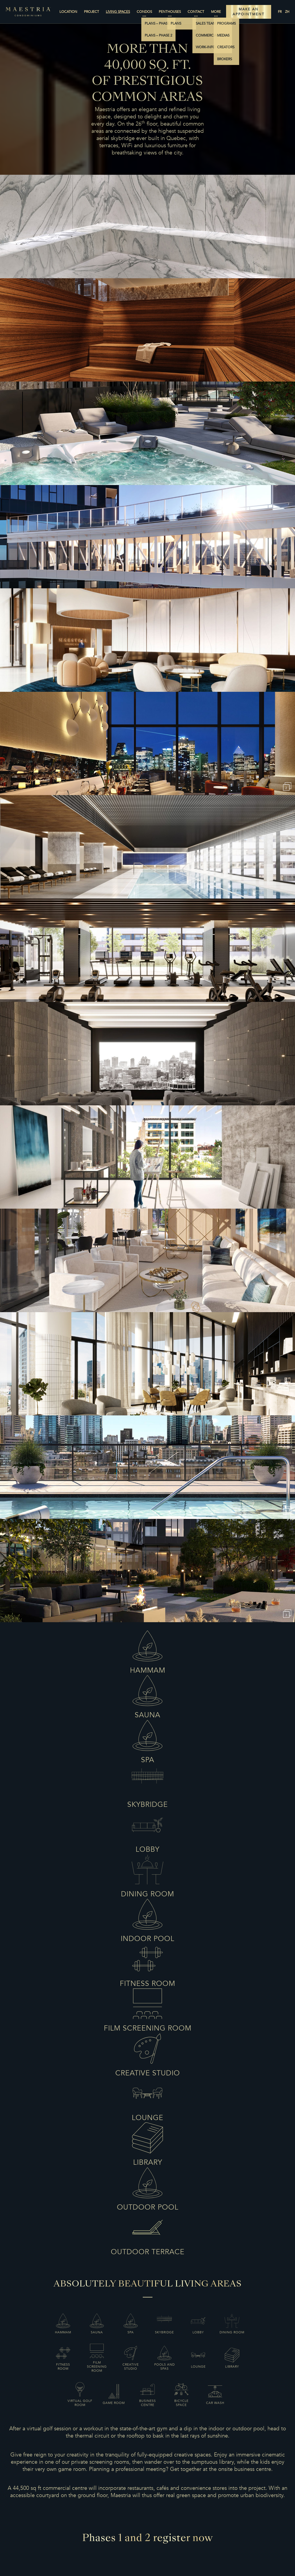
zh (287, 11)
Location (68, 11)
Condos (144, 11)
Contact (196, 11)
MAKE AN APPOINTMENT (249, 12)
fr (280, 11)
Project (91, 11)
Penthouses (170, 11)
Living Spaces (118, 11)
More (216, 11)
